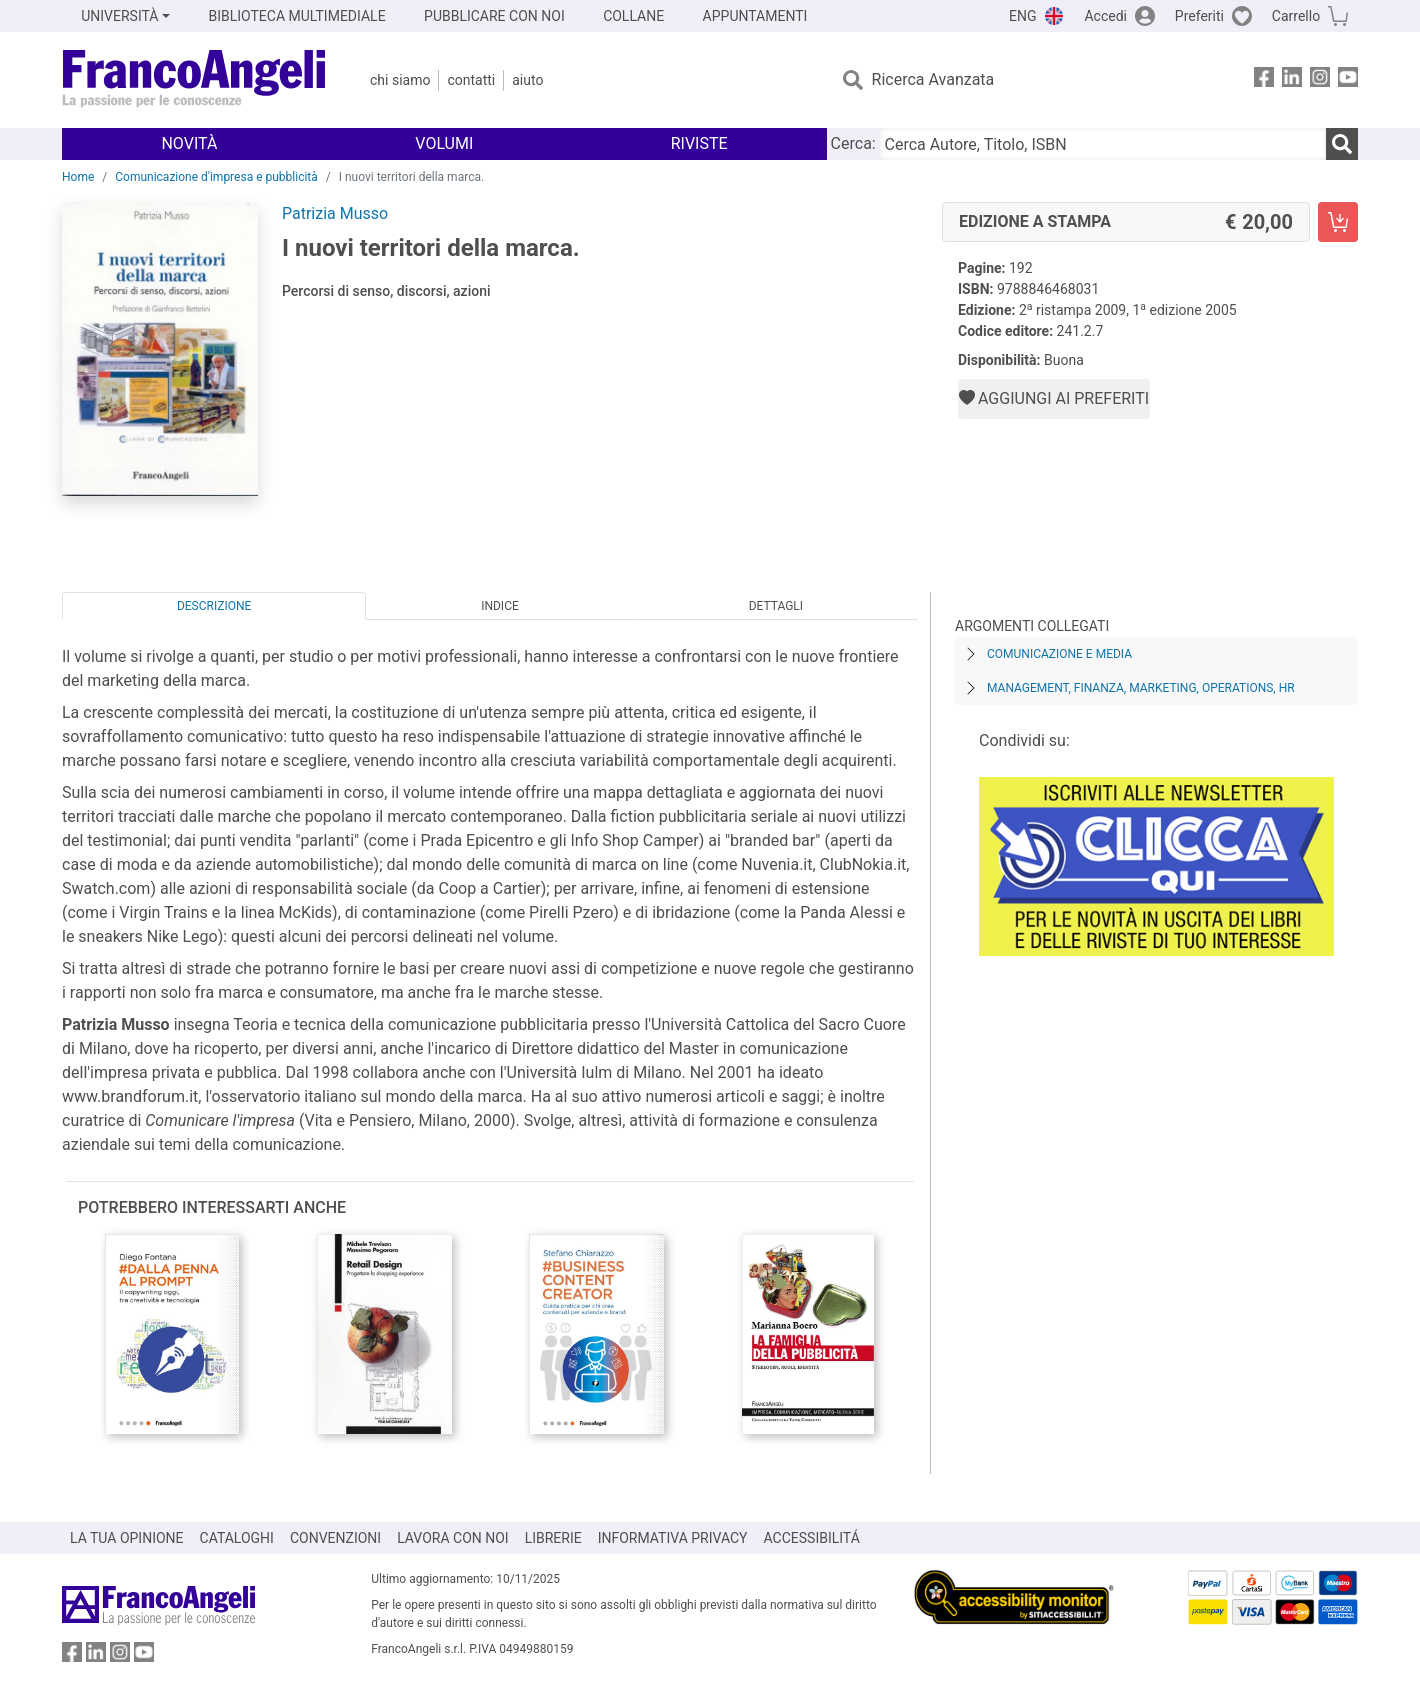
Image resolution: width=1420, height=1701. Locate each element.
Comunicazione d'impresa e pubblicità (216, 177)
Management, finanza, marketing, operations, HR (1141, 688)
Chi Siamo (400, 80)
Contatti (471, 80)
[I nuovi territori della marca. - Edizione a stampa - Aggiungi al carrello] (1338, 222)
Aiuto (527, 80)
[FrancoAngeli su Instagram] (1320, 80)
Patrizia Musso (335, 213)
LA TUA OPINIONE (127, 1538)
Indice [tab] (500, 606)
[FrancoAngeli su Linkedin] (1292, 80)
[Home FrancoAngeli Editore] (194, 80)
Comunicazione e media (1059, 654)
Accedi (1105, 16)
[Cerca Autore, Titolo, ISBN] (1103, 144)
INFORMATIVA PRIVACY (673, 1538)
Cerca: (853, 143)
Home (78, 177)
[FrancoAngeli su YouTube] (1348, 80)
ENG (1022, 16)
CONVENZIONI (335, 1538)
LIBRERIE (553, 1538)
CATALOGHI (237, 1538)
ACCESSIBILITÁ (812, 1538)
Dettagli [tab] (776, 606)
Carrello (1296, 16)
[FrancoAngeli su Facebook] (1264, 80)
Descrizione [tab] (214, 606)
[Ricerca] (1342, 144)
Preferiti (1199, 16)
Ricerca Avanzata (933, 79)
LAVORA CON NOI (453, 1538)
